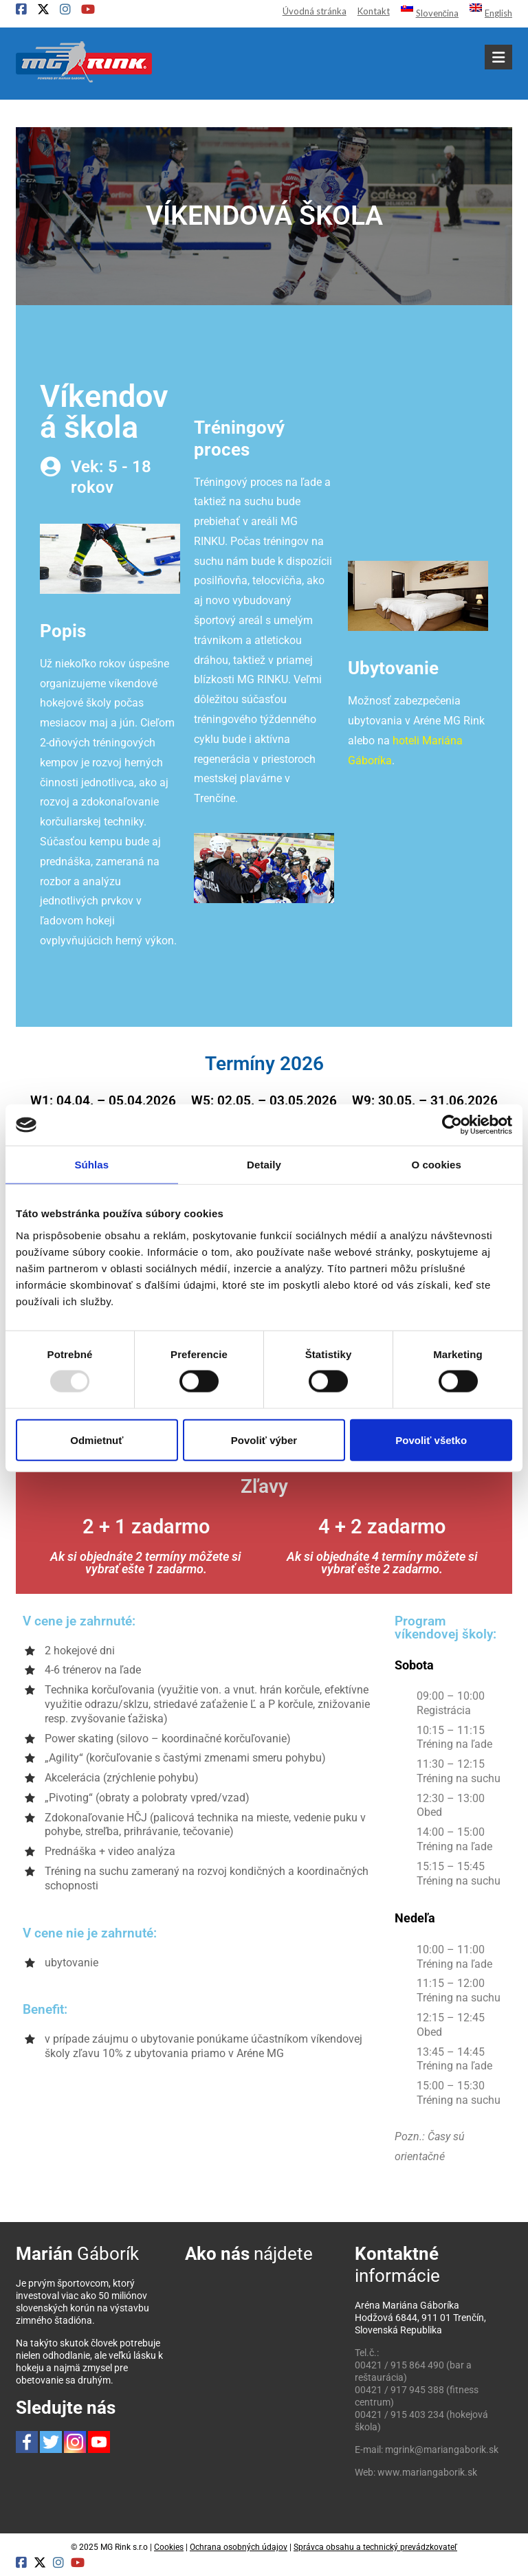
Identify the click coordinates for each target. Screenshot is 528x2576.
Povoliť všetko (431, 1439)
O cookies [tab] (436, 1164)
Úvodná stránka (314, 10)
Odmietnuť (96, 1439)
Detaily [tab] (264, 1164)
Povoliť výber (264, 1439)
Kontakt (374, 10)
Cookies (169, 2547)
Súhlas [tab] (91, 1164)
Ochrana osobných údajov (238, 2547)
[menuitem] (424, 12)
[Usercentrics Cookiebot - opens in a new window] (452, 1125)
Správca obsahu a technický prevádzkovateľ (375, 2547)
